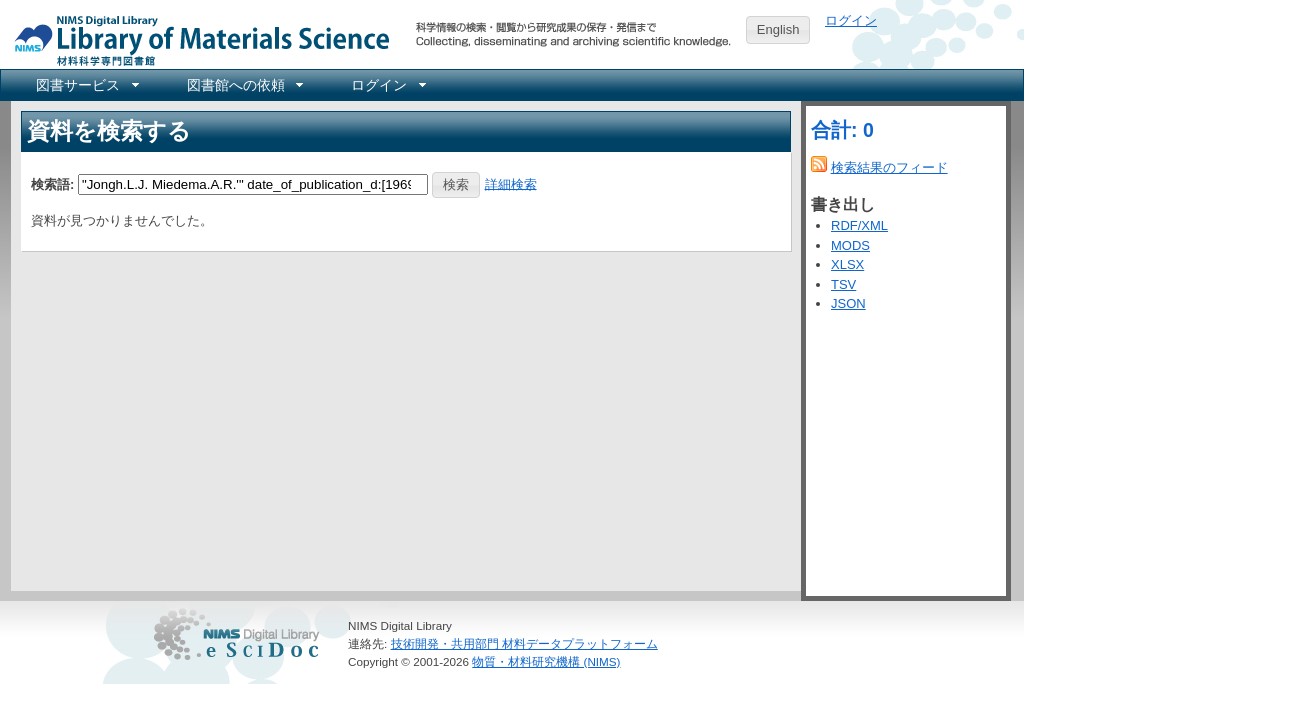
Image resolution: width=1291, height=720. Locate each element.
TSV (843, 284)
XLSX (847, 264)
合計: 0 (842, 130)
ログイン (851, 20)
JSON (848, 303)
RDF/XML (859, 225)
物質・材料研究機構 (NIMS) (546, 661)
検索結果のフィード (889, 167)
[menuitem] (86, 85)
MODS (850, 245)
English (778, 29)
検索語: (52, 183)
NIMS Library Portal (196, 39)
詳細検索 (511, 183)
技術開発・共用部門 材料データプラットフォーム (524, 643)
